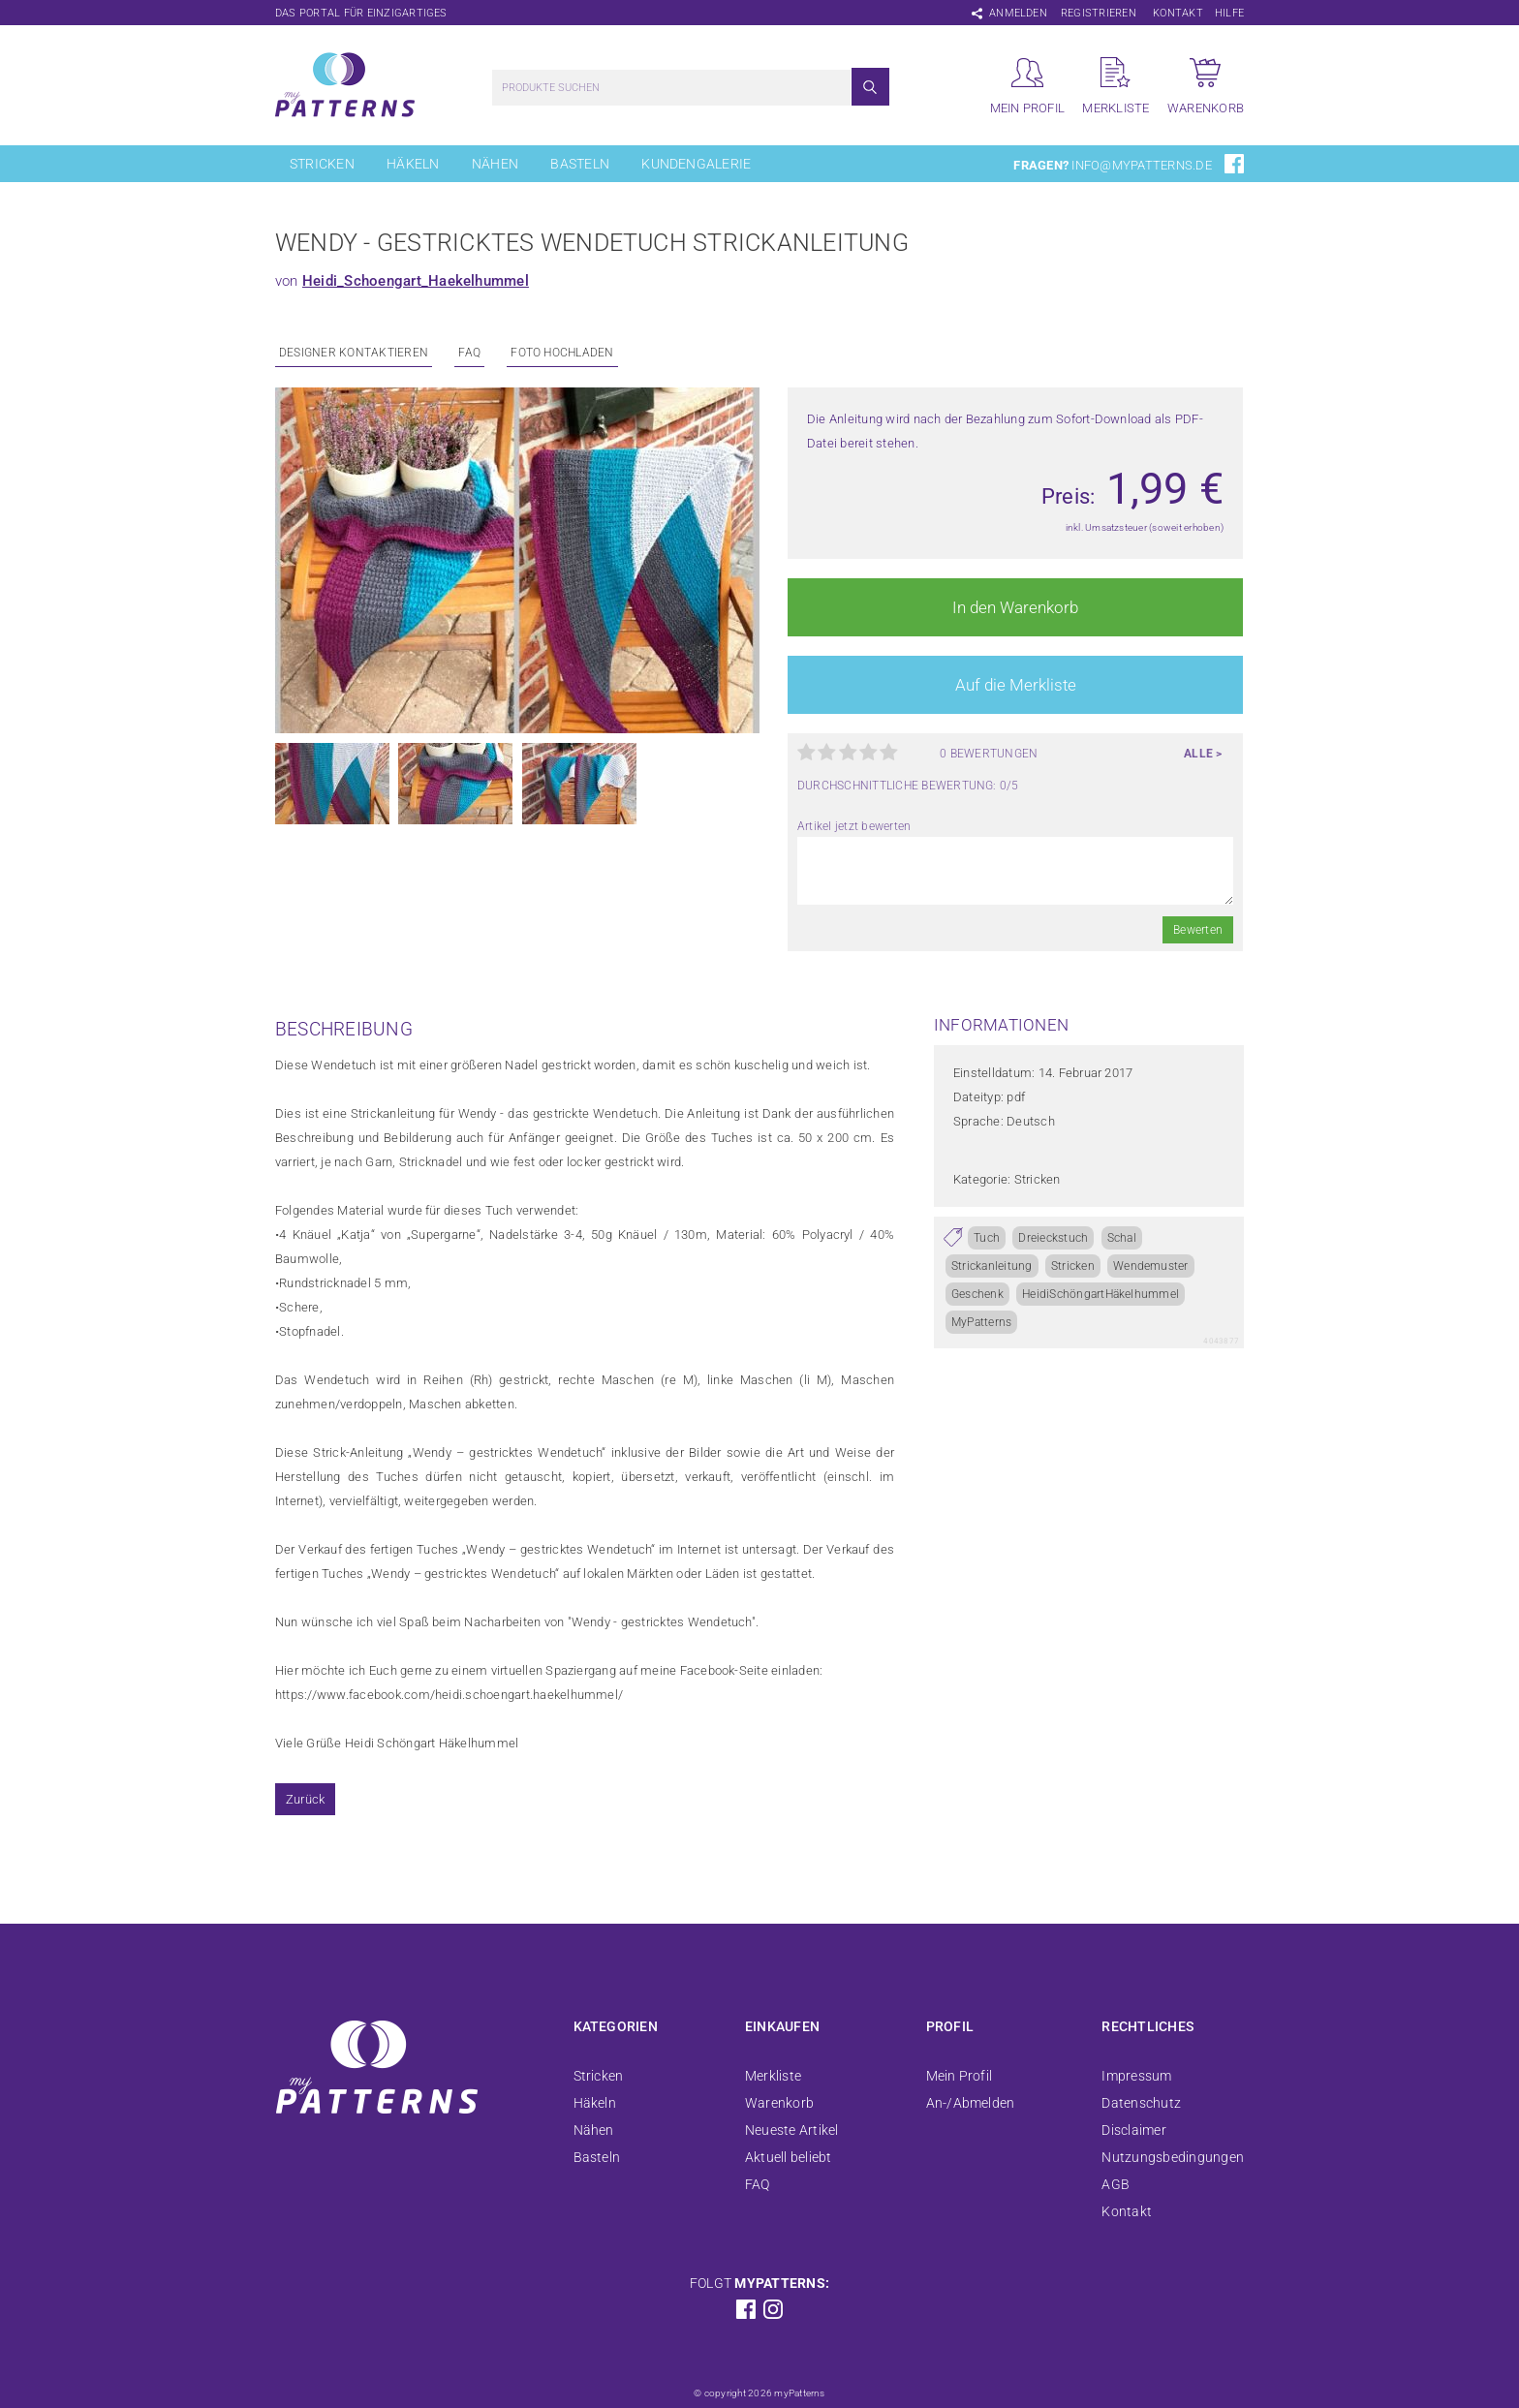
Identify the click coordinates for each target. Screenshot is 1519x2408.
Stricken (322, 163)
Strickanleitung (992, 1266)
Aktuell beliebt (788, 2157)
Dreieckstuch (1053, 1238)
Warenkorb (779, 2103)
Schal (1121, 1238)
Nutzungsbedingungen (1172, 2157)
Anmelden (1018, 13)
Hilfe (1229, 13)
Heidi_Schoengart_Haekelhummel (415, 281)
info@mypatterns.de (1141, 165)
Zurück (305, 1799)
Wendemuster (1151, 1266)
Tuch (987, 1238)
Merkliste (773, 2076)
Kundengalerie (696, 163)
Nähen (495, 163)
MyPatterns (981, 1322)
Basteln (579, 163)
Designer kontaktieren (353, 352)
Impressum (1136, 2076)
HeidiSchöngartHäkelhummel (1100, 1294)
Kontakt (1178, 13)
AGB (1115, 2184)
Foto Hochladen (562, 352)
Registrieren (1098, 13)
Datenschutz (1141, 2103)
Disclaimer (1133, 2130)
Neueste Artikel (792, 2130)
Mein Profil (959, 2076)
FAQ (469, 352)
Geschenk (977, 1294)
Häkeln (413, 163)
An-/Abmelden (970, 2103)
